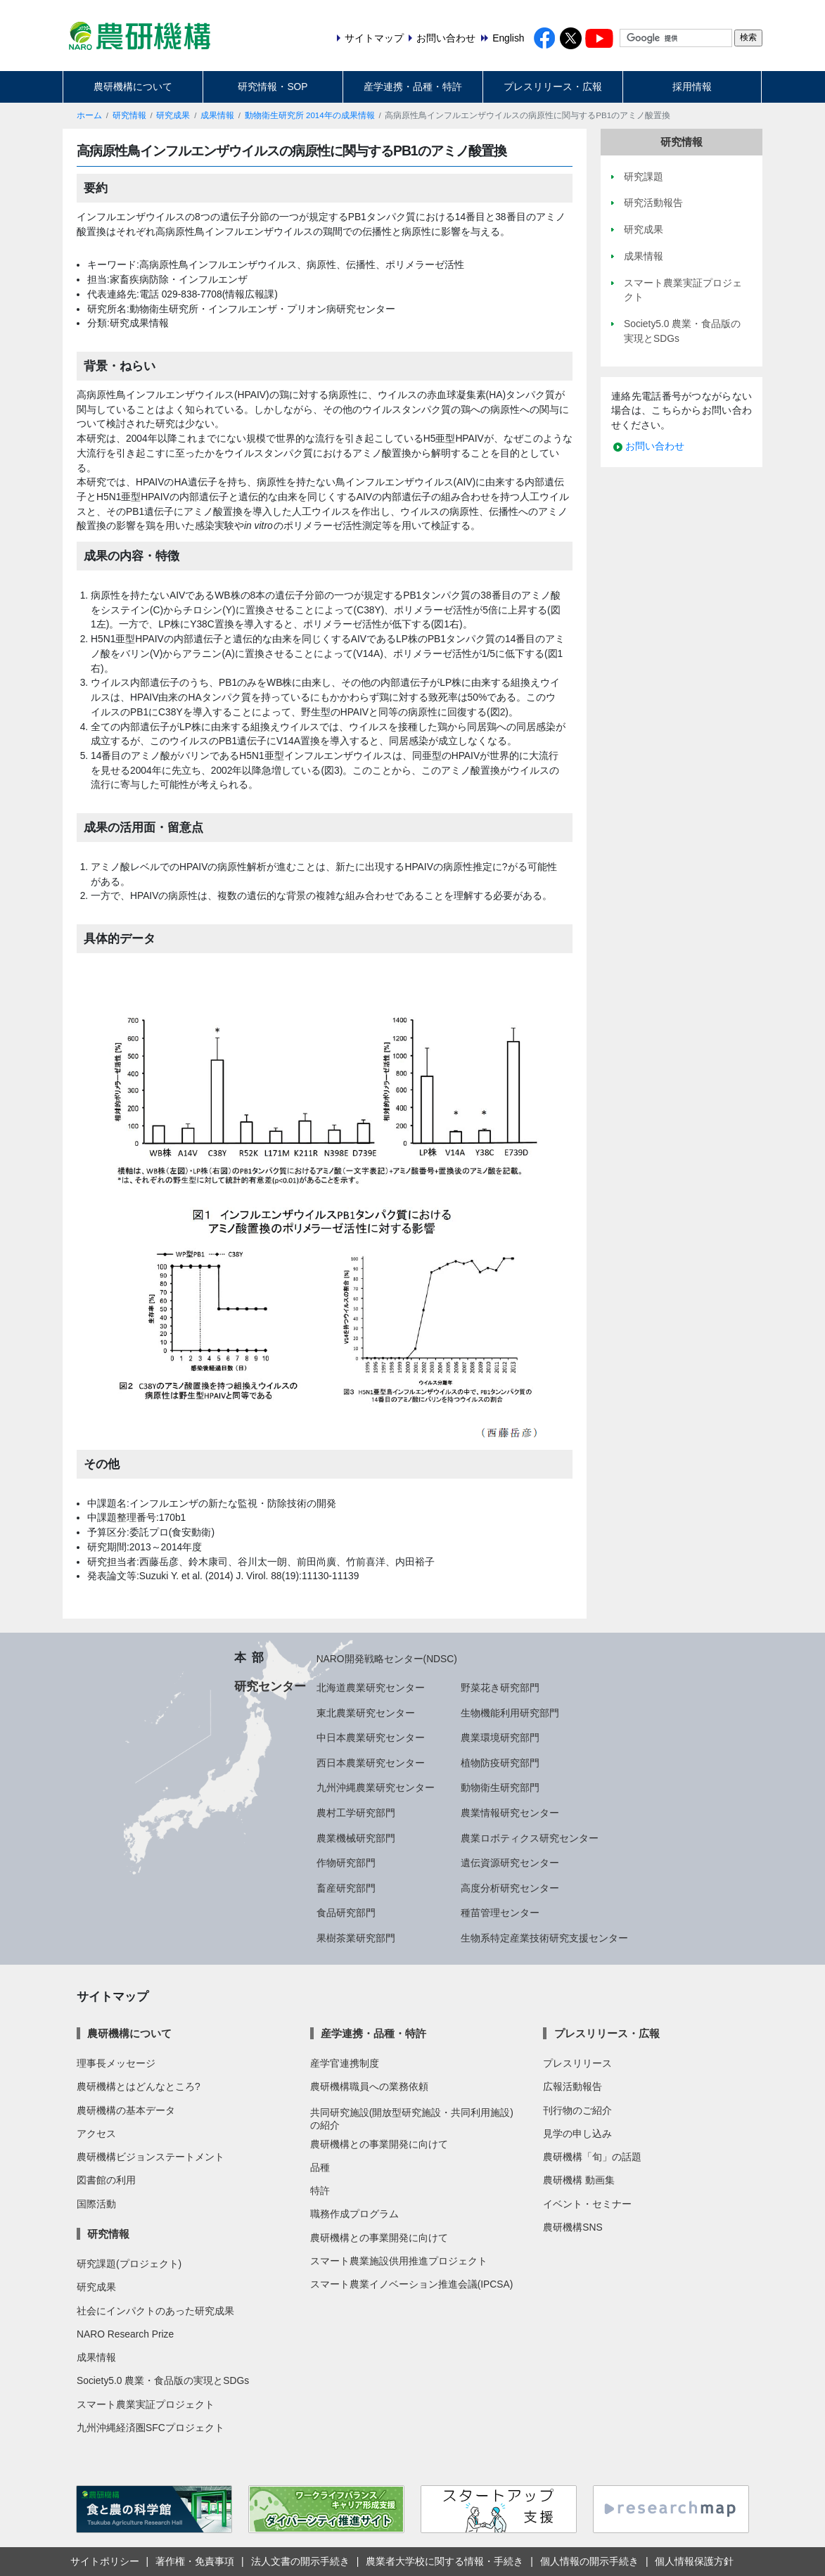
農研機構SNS (572, 2227)
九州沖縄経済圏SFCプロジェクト (150, 2427)
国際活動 (96, 2204)
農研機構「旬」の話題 (592, 2156)
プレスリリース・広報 (553, 86)
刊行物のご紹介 (577, 2110)
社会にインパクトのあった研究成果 (155, 2310)
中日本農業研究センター (370, 1737)
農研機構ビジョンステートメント (150, 2156)
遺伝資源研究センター (510, 1862)
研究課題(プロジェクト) (129, 2263)
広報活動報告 (572, 2086)
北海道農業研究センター (370, 1687)
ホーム (89, 115)
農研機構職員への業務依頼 (369, 2086)
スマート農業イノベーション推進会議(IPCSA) (411, 2284)
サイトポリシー (104, 2561)
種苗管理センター (500, 1912)
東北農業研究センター (365, 1713)
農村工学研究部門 (355, 1812)
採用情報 (692, 86)
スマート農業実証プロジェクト (146, 2404)
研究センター (270, 1686)
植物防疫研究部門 (500, 1762)
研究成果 (173, 115)
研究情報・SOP (272, 86)
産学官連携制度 (344, 2063)
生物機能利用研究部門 (510, 1713)
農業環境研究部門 (500, 1737)
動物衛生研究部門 (500, 1787)
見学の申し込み (577, 2133)
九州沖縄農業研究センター (375, 1787)
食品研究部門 (346, 1912)
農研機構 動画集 (579, 2180)
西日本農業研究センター (370, 1762)
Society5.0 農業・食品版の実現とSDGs (163, 2380)
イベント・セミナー (587, 2204)
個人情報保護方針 (694, 2561)
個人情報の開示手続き (589, 2561)
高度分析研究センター (510, 1888)
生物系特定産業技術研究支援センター (544, 1938)
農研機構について (133, 86)
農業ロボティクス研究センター (530, 1838)
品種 (320, 2167)
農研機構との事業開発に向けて (379, 2144)
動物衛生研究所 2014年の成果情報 (310, 115)
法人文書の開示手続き (300, 2561)
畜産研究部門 (346, 1888)
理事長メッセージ (116, 2063)
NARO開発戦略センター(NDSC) (386, 1658)
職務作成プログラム (354, 2213)
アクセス (96, 2133)
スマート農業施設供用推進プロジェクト (398, 2260)
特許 (320, 2190)
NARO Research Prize (125, 2334)
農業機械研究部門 (355, 1838)
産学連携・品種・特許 (413, 86)
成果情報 (217, 115)
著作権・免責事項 (194, 2561)
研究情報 (129, 115)
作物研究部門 (346, 1862)
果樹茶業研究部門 (355, 1938)
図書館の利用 (106, 2180)
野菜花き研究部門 (500, 1687)
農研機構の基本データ (126, 2110)
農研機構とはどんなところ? (138, 2086)
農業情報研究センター (510, 1812)
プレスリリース (577, 2063)
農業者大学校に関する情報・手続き (444, 2561)
